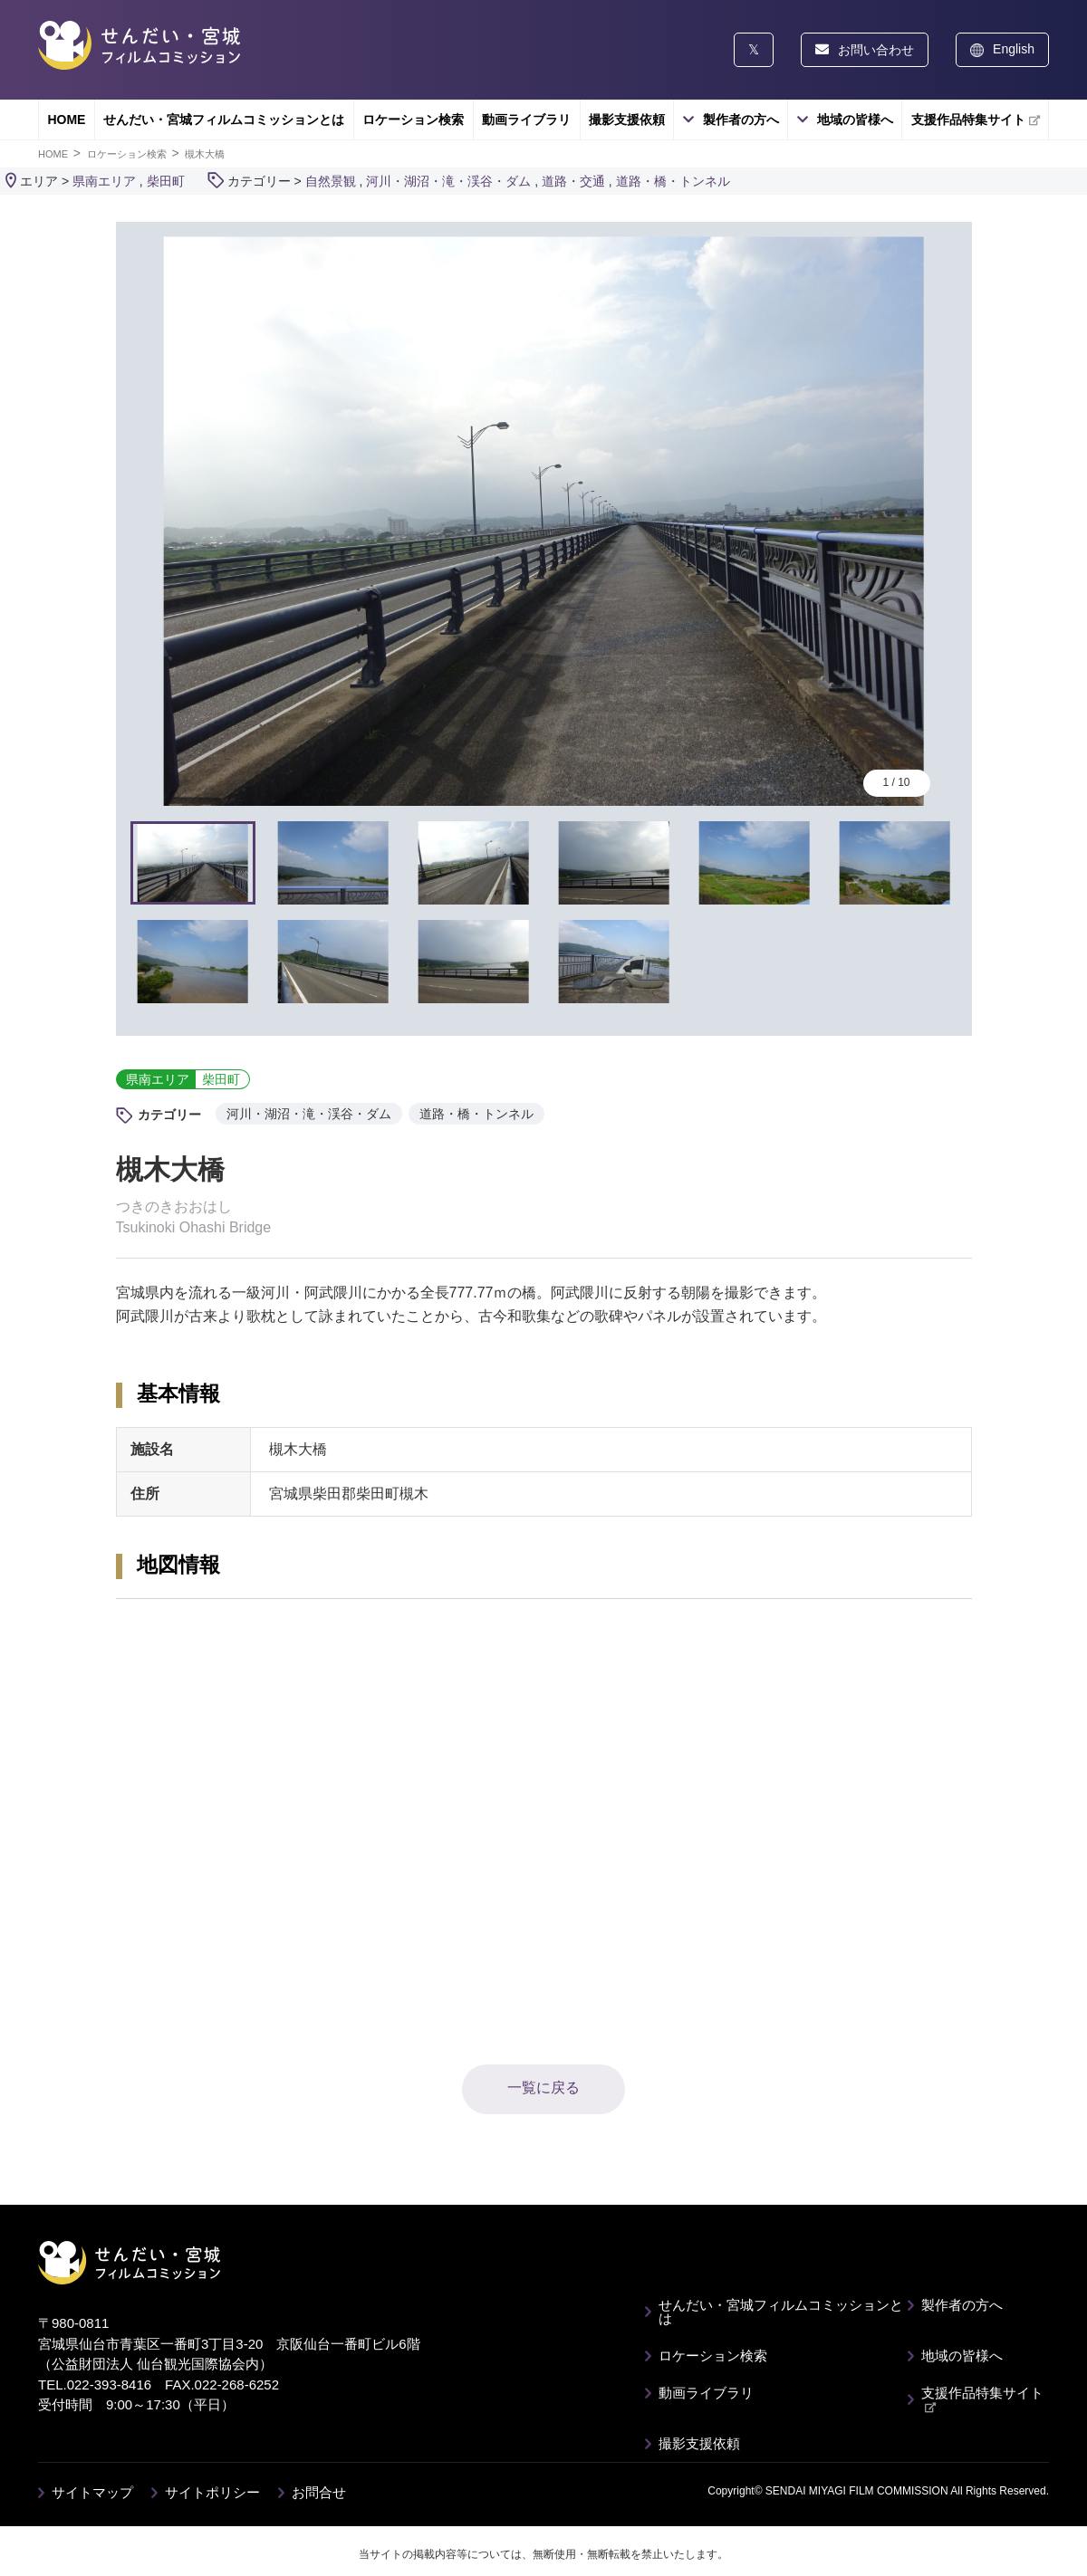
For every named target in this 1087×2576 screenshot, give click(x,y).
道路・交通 (573, 181)
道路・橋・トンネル (673, 181)
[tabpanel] (543, 521)
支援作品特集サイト (975, 119)
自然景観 (330, 181)
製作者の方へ (741, 119)
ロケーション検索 (413, 119)
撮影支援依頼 (627, 119)
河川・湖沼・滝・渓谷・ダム (448, 181)
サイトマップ (92, 2492)
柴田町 (166, 181)
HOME (66, 119)
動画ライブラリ (526, 119)
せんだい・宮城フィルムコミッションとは (223, 119)
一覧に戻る (543, 2087)
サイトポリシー (212, 2492)
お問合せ (319, 2492)
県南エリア (104, 181)
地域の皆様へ (855, 119)
